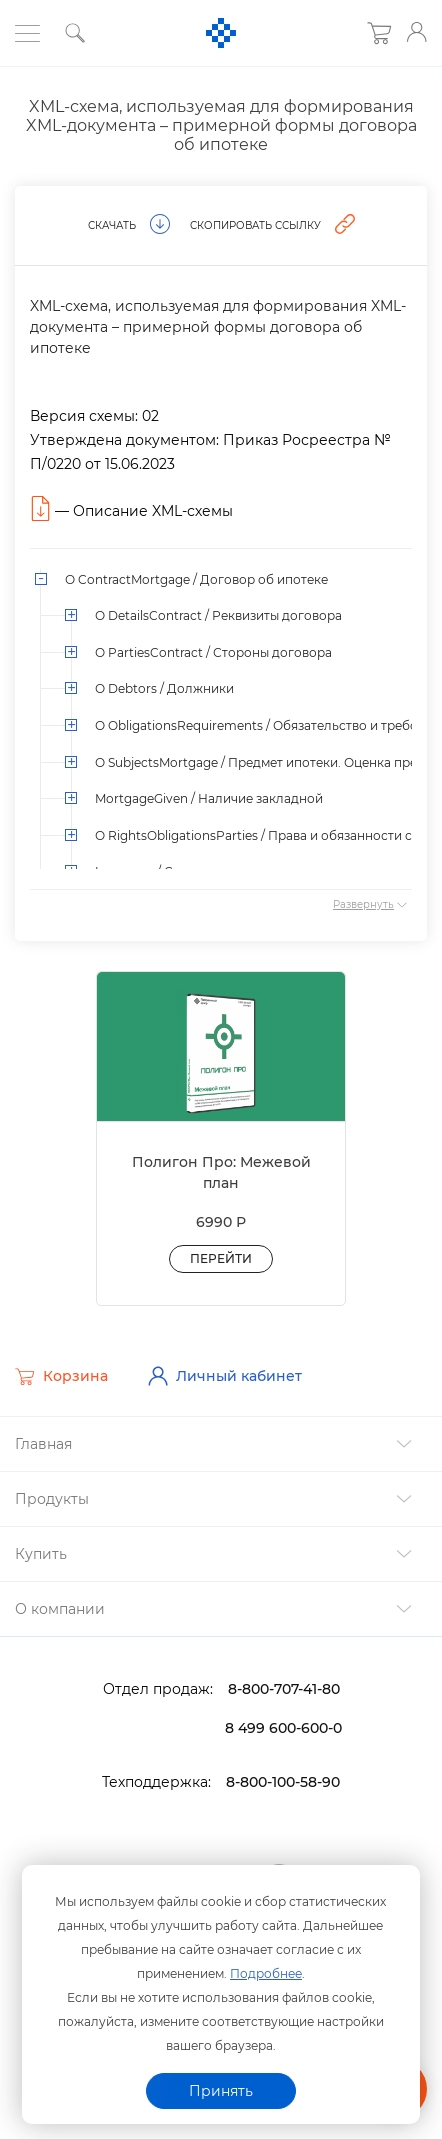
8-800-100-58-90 (283, 1782)
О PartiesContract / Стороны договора (213, 652)
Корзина (61, 1377)
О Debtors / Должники (164, 688)
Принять (221, 2091)
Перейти (221, 1258)
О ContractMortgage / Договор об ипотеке (196, 579)
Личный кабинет (225, 1376)
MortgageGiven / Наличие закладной (209, 798)
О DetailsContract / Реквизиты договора (218, 615)
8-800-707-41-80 (284, 1689)
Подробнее (266, 1973)
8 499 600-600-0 (283, 1728)
